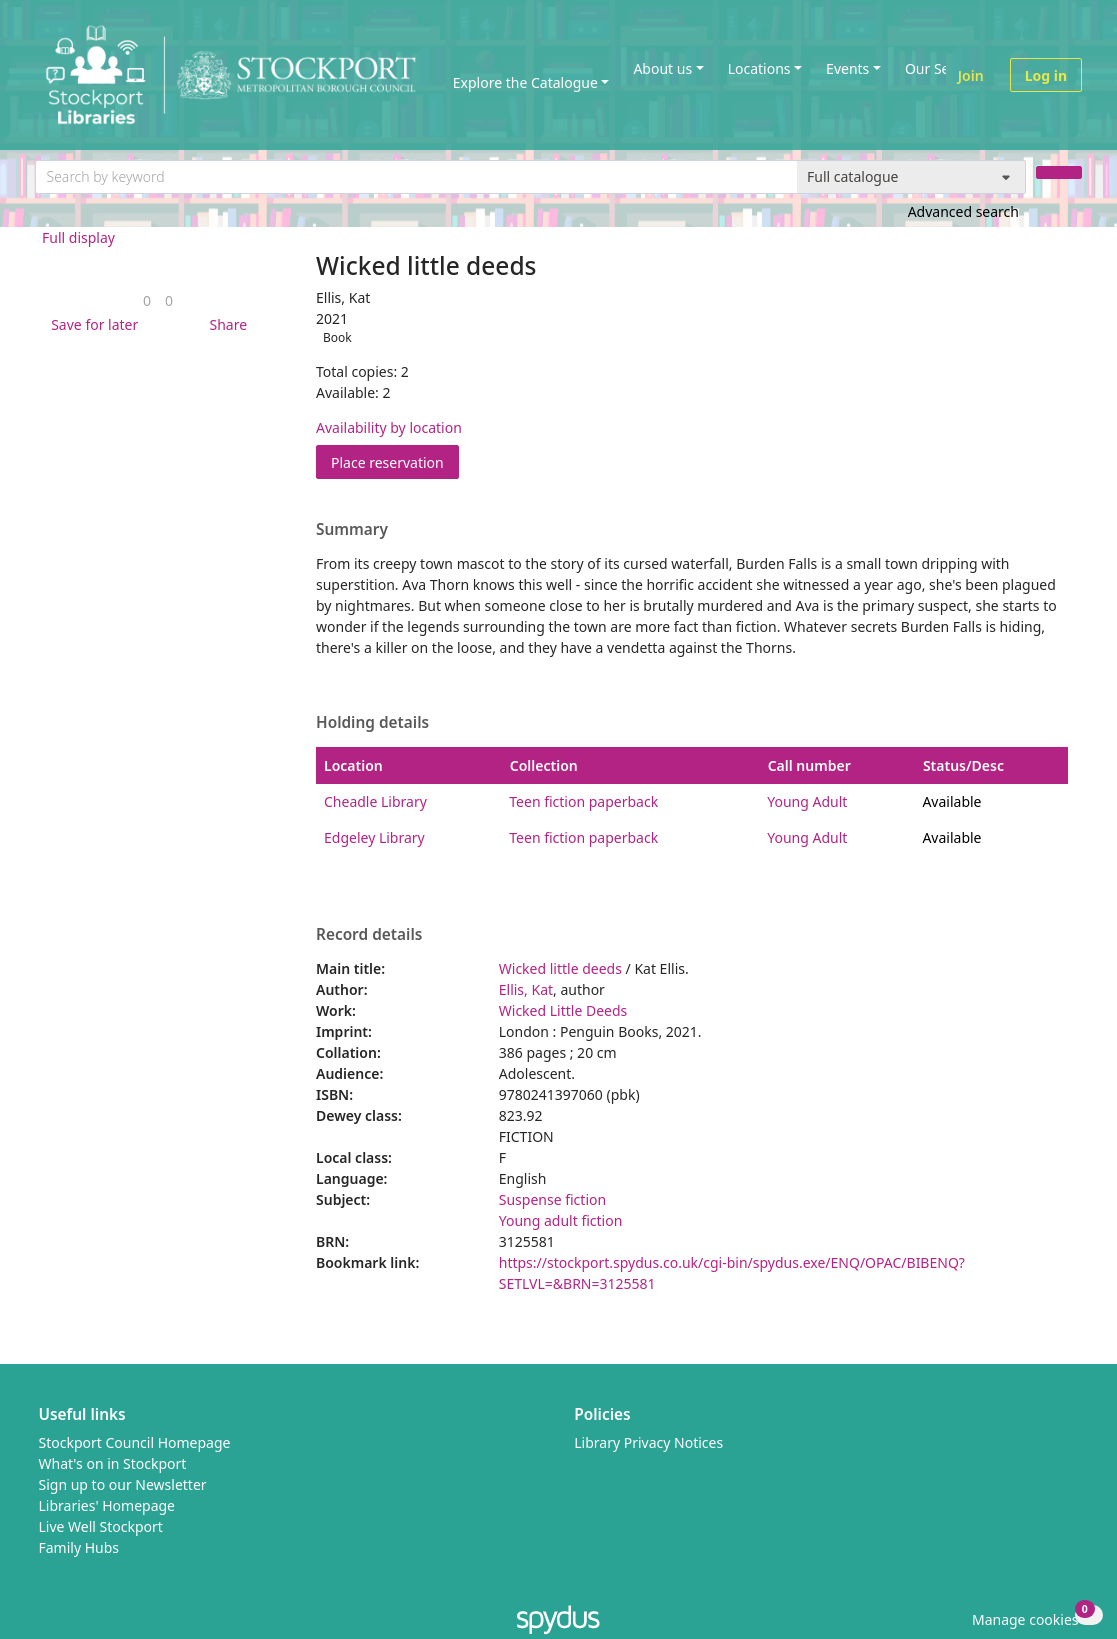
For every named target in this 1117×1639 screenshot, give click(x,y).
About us (662, 68)
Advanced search (963, 211)
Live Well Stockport (101, 1526)
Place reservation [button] (395, 461)
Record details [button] (369, 935)
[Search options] (911, 177)
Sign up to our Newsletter (123, 1484)
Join (971, 75)
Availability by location (389, 427)
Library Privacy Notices (648, 1442)
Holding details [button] (372, 723)
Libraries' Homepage (107, 1505)
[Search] (1059, 172)
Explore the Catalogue (525, 82)
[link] (147, 300)
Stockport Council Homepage (135, 1442)
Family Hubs (79, 1547)
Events (847, 68)
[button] (91, 324)
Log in (1046, 75)
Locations (759, 68)
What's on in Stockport (113, 1463)
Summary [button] (352, 530)
